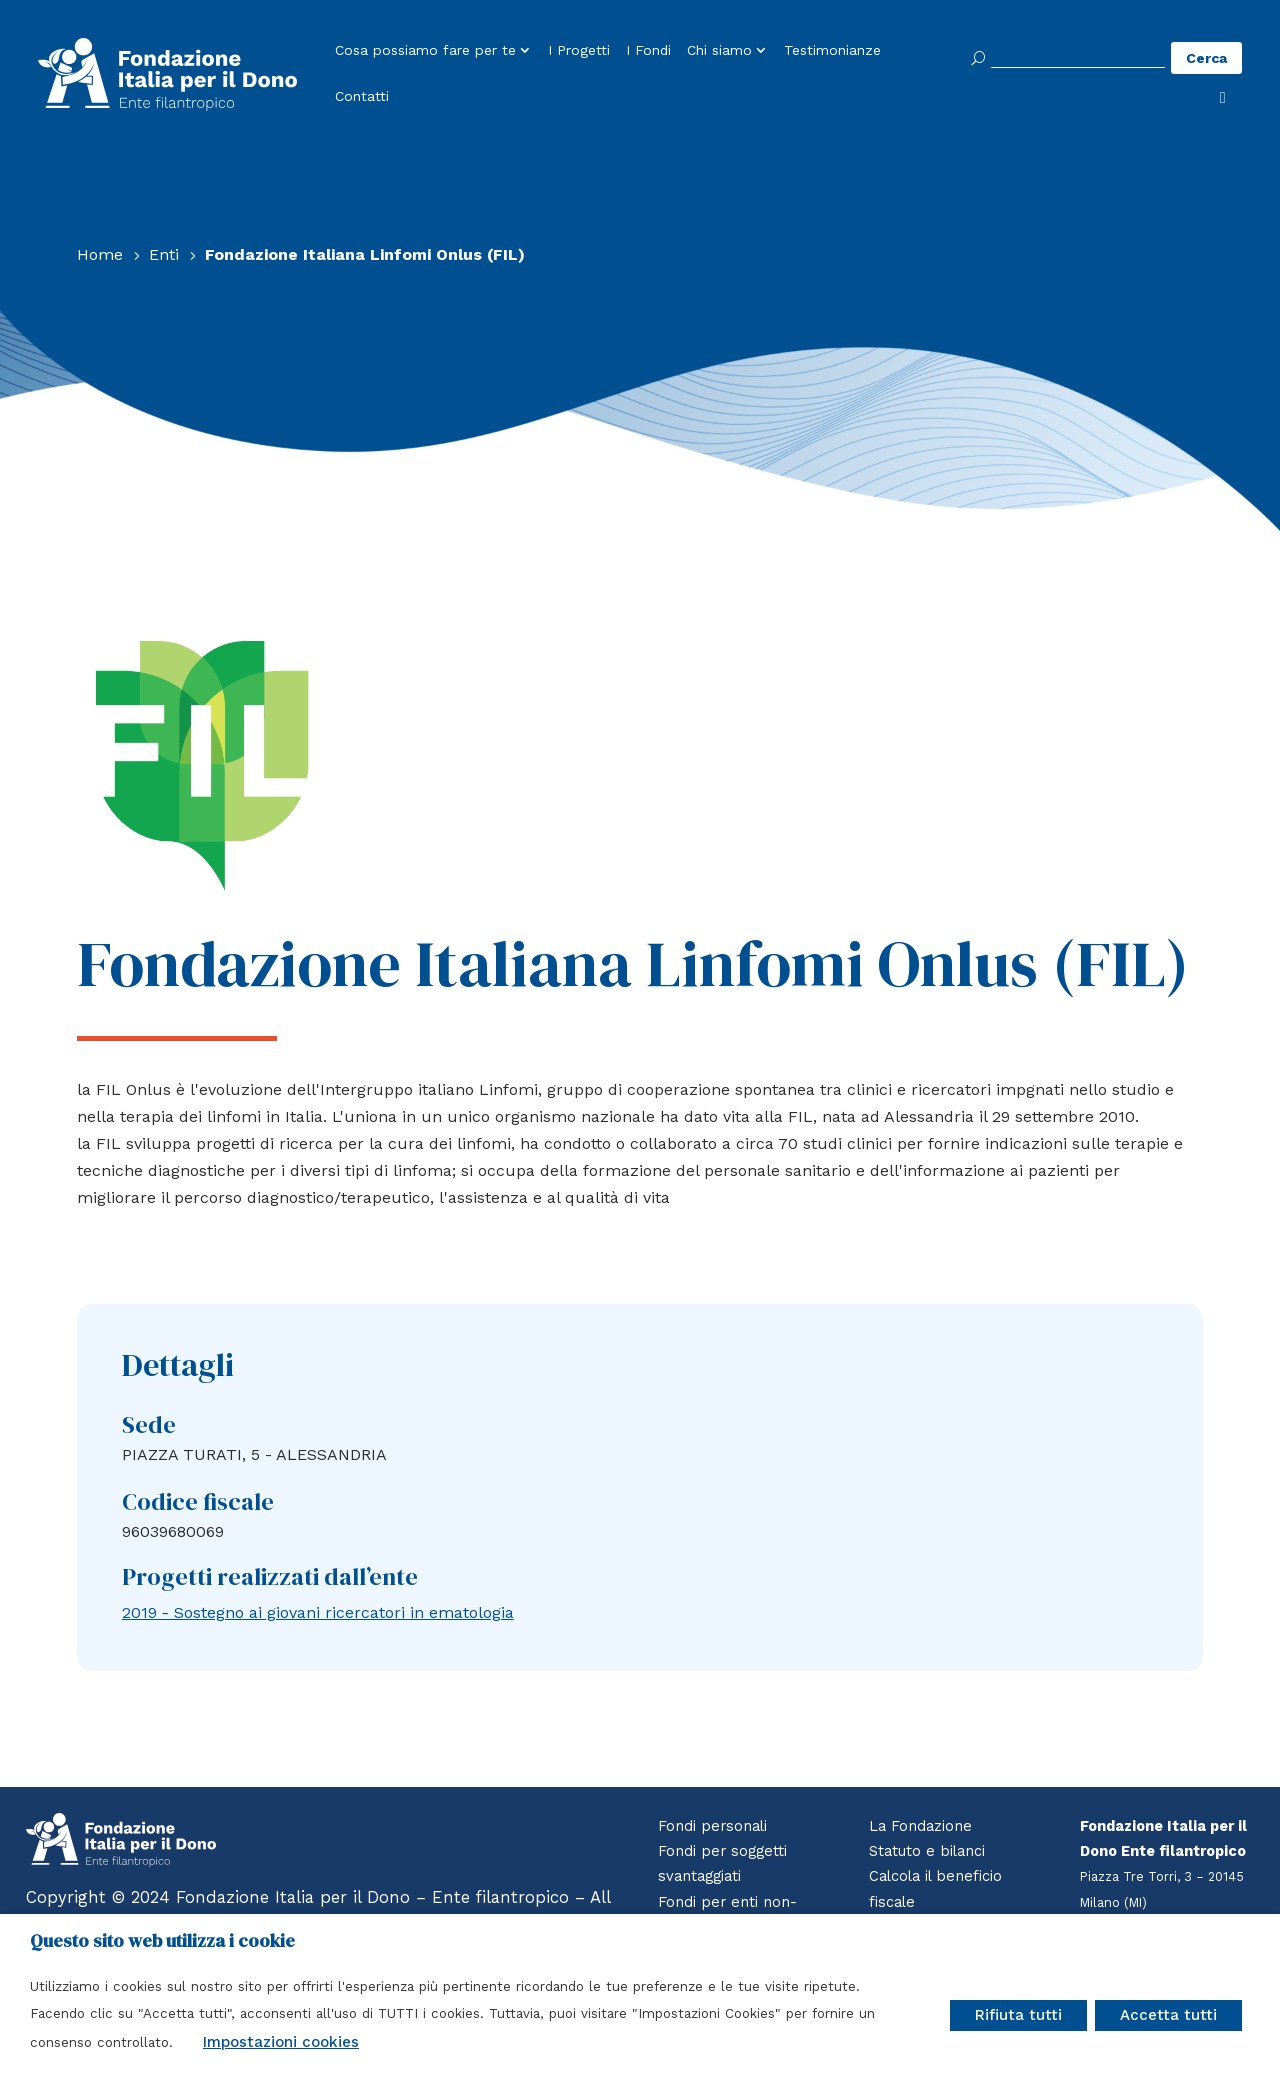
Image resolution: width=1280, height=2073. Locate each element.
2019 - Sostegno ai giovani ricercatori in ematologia (318, 1612)
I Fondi (648, 51)
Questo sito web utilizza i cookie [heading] (162, 1941)
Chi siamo (719, 51)
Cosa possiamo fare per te (425, 51)
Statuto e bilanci (927, 1851)
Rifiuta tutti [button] (1018, 2015)
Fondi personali (712, 1826)
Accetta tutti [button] (1168, 2015)
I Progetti (579, 51)
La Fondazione (920, 1826)
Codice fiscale (198, 1501)
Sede (149, 1424)
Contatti (362, 97)
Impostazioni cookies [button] (281, 2042)
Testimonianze (832, 51)
